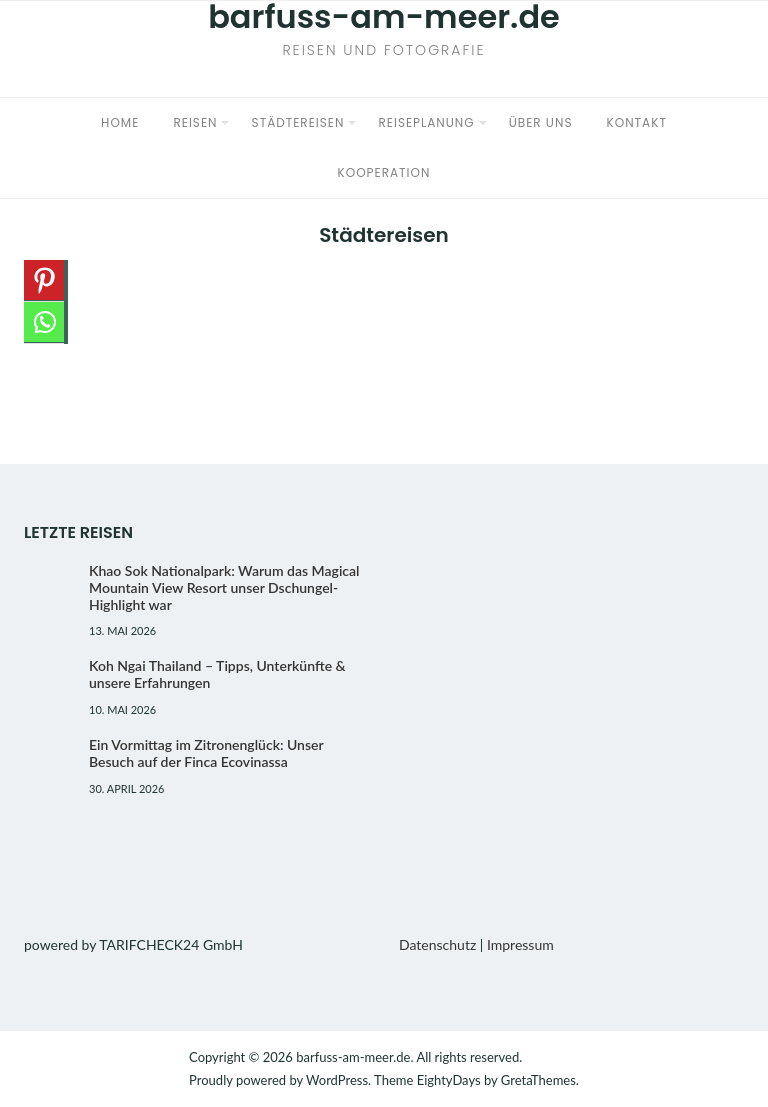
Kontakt (637, 122)
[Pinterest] (44, 281)
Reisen (195, 122)
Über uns (541, 122)
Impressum (520, 944)
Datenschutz (437, 944)
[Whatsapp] (44, 323)
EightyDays (449, 1080)
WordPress (337, 1080)
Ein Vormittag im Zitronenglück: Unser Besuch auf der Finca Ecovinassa (206, 753)
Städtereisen (298, 122)
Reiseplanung (427, 122)
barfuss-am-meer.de (353, 1057)
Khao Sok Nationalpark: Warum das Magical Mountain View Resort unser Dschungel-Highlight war (224, 587)
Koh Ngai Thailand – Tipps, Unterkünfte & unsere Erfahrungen (217, 674)
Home (120, 122)
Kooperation (384, 172)
